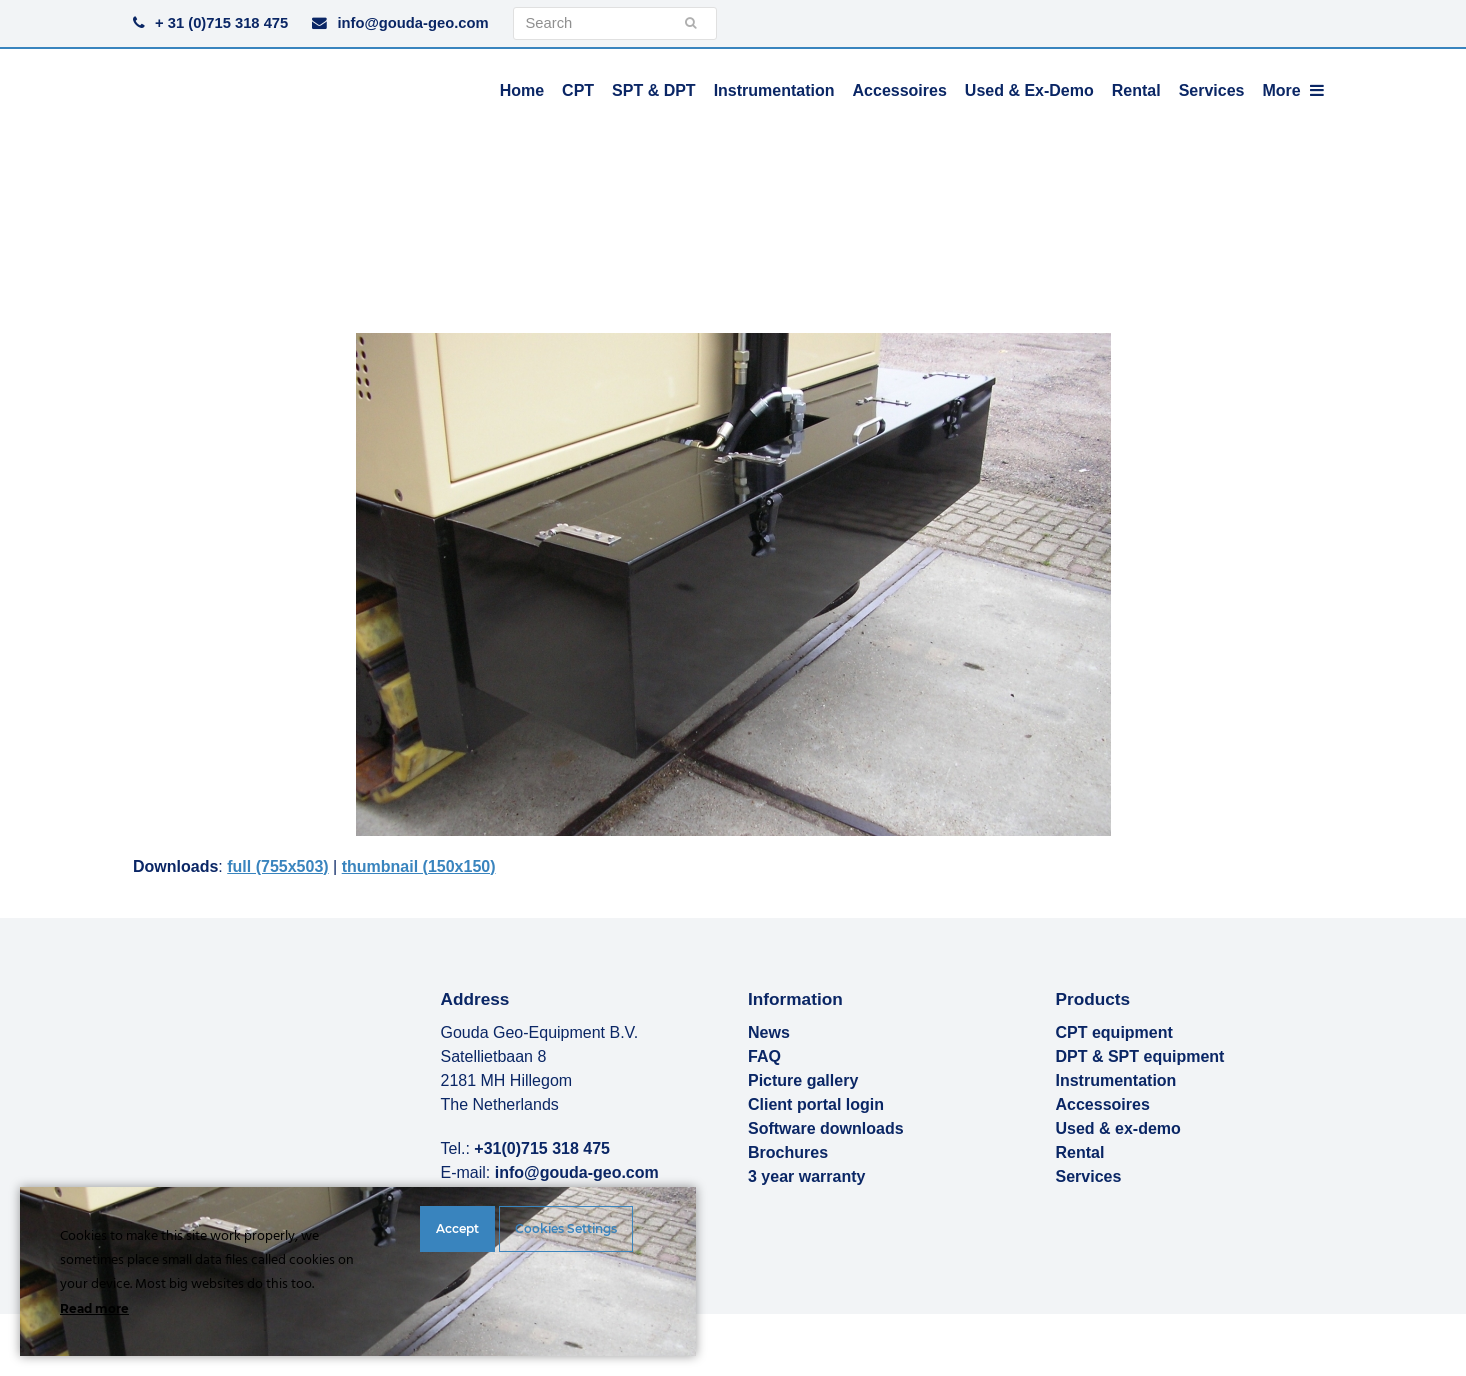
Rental (1080, 1152)
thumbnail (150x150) (419, 866)
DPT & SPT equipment (1140, 1056)
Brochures (788, 1152)
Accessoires (1103, 1104)
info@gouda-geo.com (412, 23)
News (769, 1032)
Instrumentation (1116, 1080)
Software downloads (826, 1128)
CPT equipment (1114, 1032)
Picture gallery (803, 1080)
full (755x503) (277, 866)
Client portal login (816, 1104)
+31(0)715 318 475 (542, 1148)
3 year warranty (806, 1176)
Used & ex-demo (1118, 1128)
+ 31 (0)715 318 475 (221, 23)
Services (1089, 1176)
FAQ (764, 1056)
